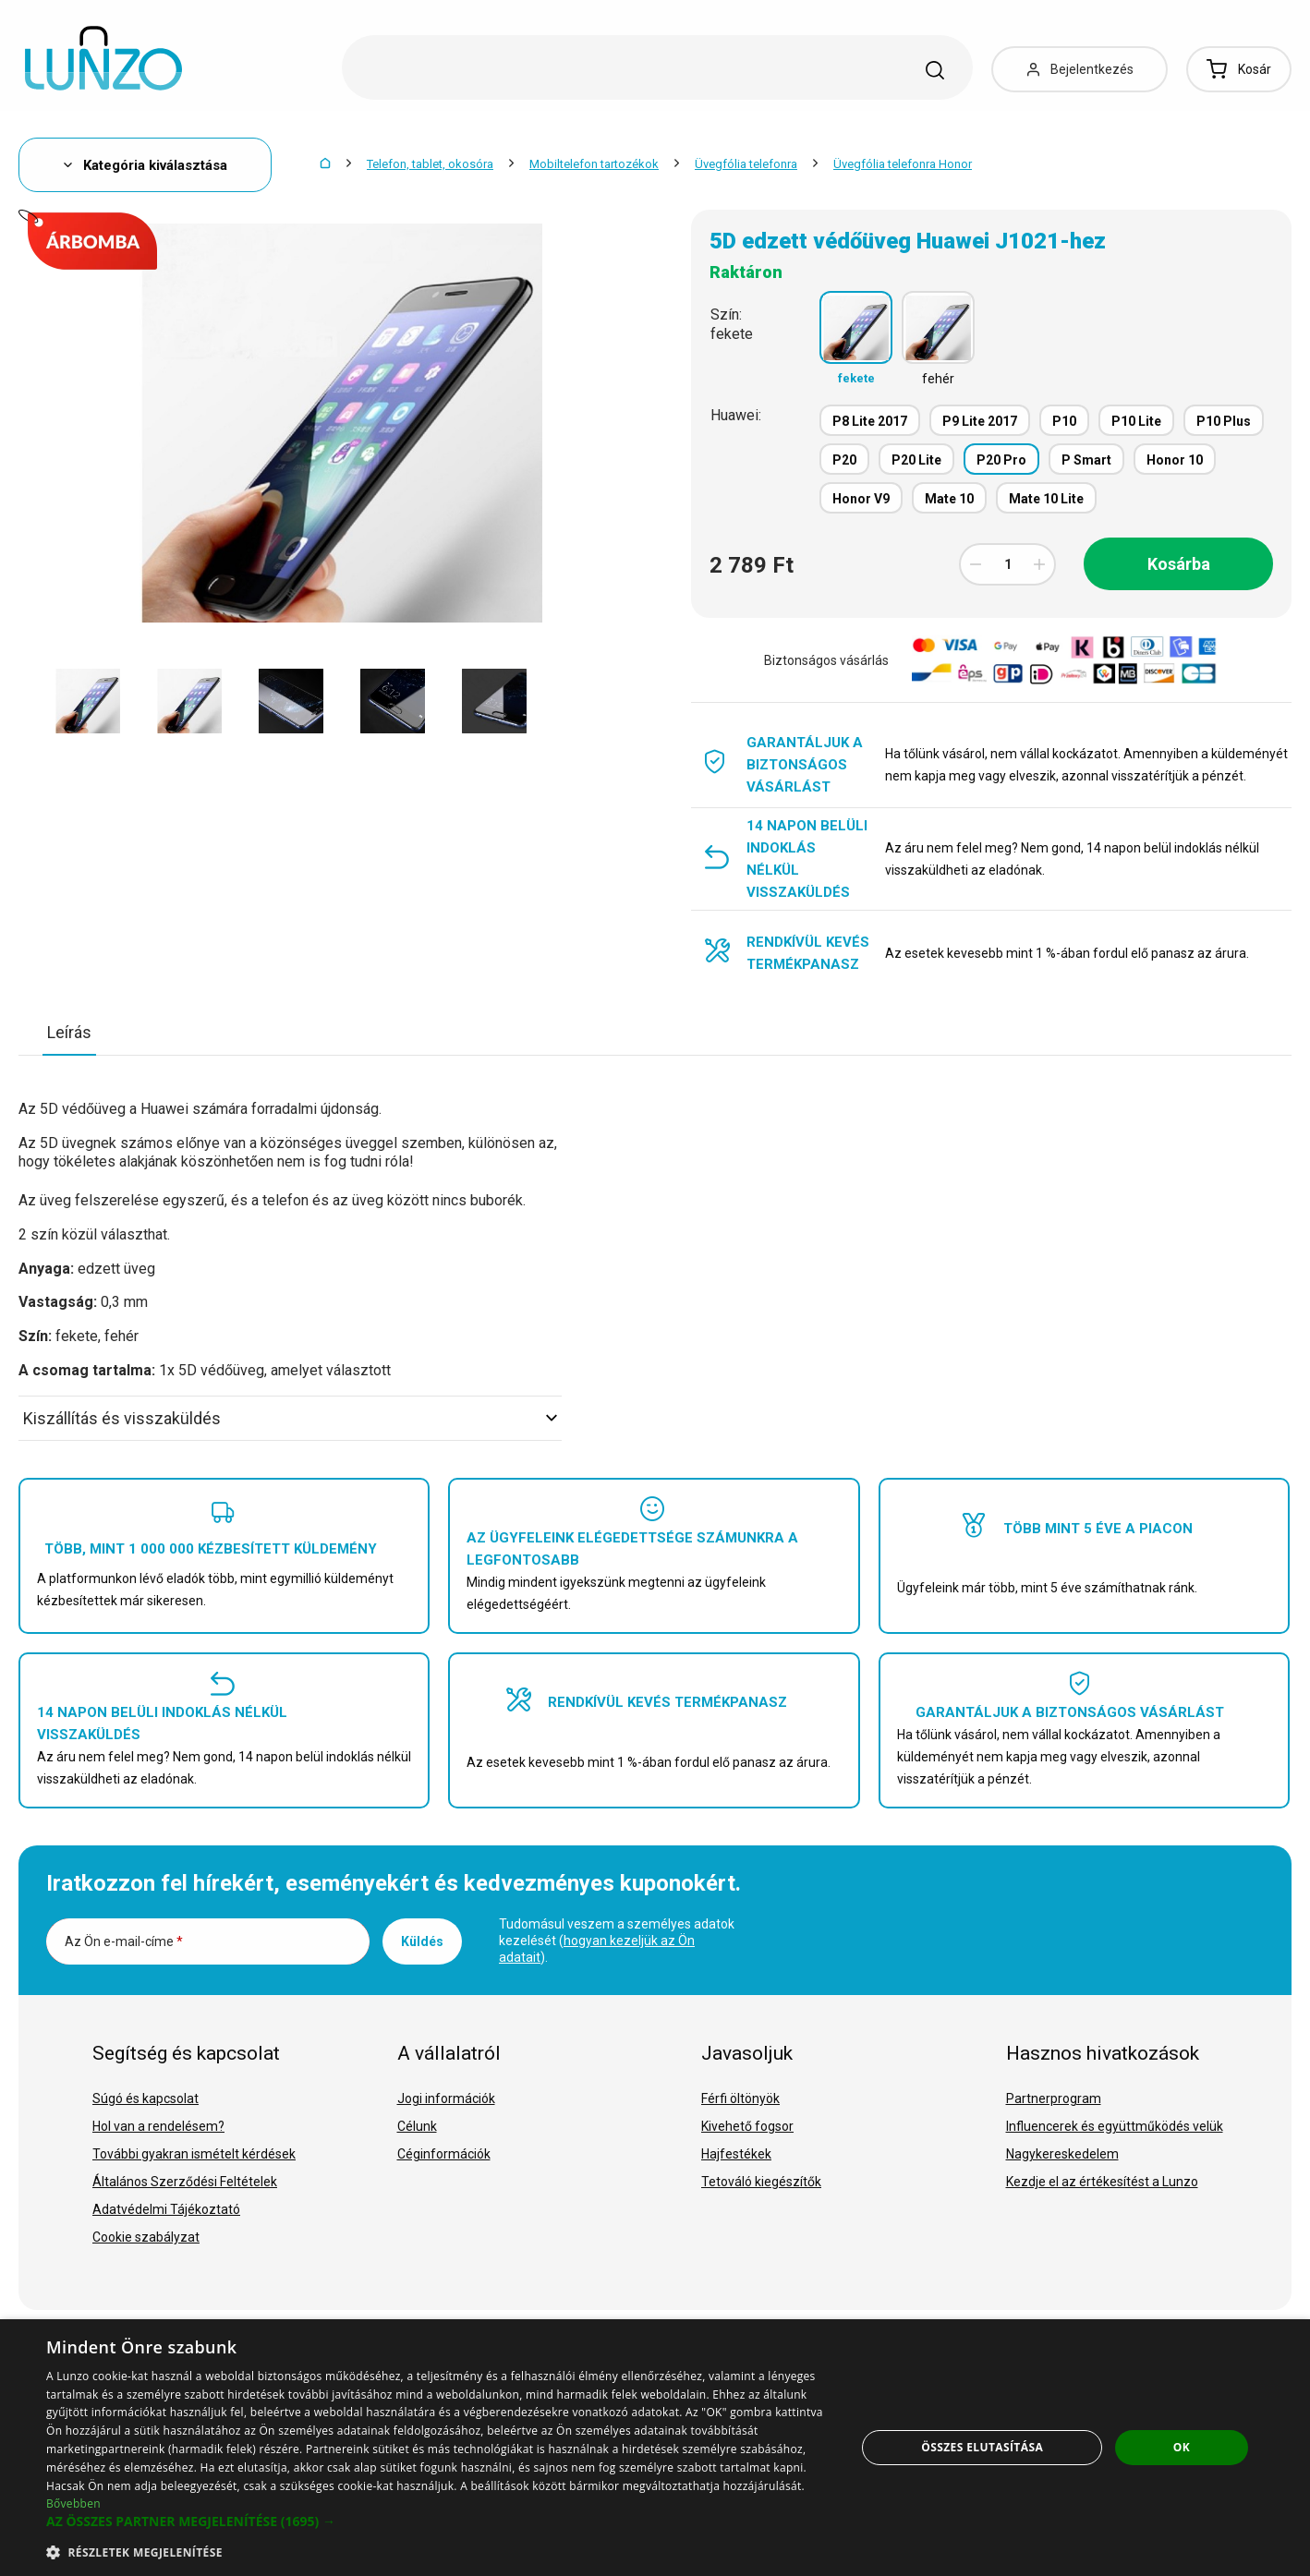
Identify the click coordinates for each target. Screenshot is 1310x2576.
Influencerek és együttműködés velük (1114, 2126)
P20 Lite (916, 460)
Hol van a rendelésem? (158, 2126)
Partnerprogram (1053, 2098)
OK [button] (1181, 2447)
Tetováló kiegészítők (761, 2181)
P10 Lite (1136, 421)
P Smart (1086, 460)
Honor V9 (861, 498)
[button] (438, 2521)
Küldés (422, 1941)
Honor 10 (1174, 460)
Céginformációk (444, 2154)
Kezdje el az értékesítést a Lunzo (1102, 2181)
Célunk (417, 2126)
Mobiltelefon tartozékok (594, 164)
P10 (1064, 421)
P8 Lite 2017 (869, 421)
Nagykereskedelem (1062, 2154)
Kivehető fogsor (747, 2126)
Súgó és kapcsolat (145, 2098)
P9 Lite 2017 (979, 421)
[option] (87, 701)
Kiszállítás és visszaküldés (290, 1418)
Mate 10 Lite (1046, 498)
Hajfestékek (736, 2154)
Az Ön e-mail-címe (124, 1941)
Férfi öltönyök (740, 2098)
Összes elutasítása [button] (982, 2447)
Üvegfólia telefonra (746, 164)
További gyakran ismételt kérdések (194, 2154)
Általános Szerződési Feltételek (184, 2181)
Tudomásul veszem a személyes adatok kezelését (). (616, 1941)
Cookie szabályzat (146, 2237)
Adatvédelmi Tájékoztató (166, 2209)
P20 (844, 460)
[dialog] (655, 2447)
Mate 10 (949, 498)
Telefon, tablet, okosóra (430, 164)
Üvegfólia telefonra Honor (902, 164)
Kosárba (1178, 564)
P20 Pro (1001, 460)
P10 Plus (1223, 421)
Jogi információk (446, 2098)
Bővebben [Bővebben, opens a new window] (73, 2503)
